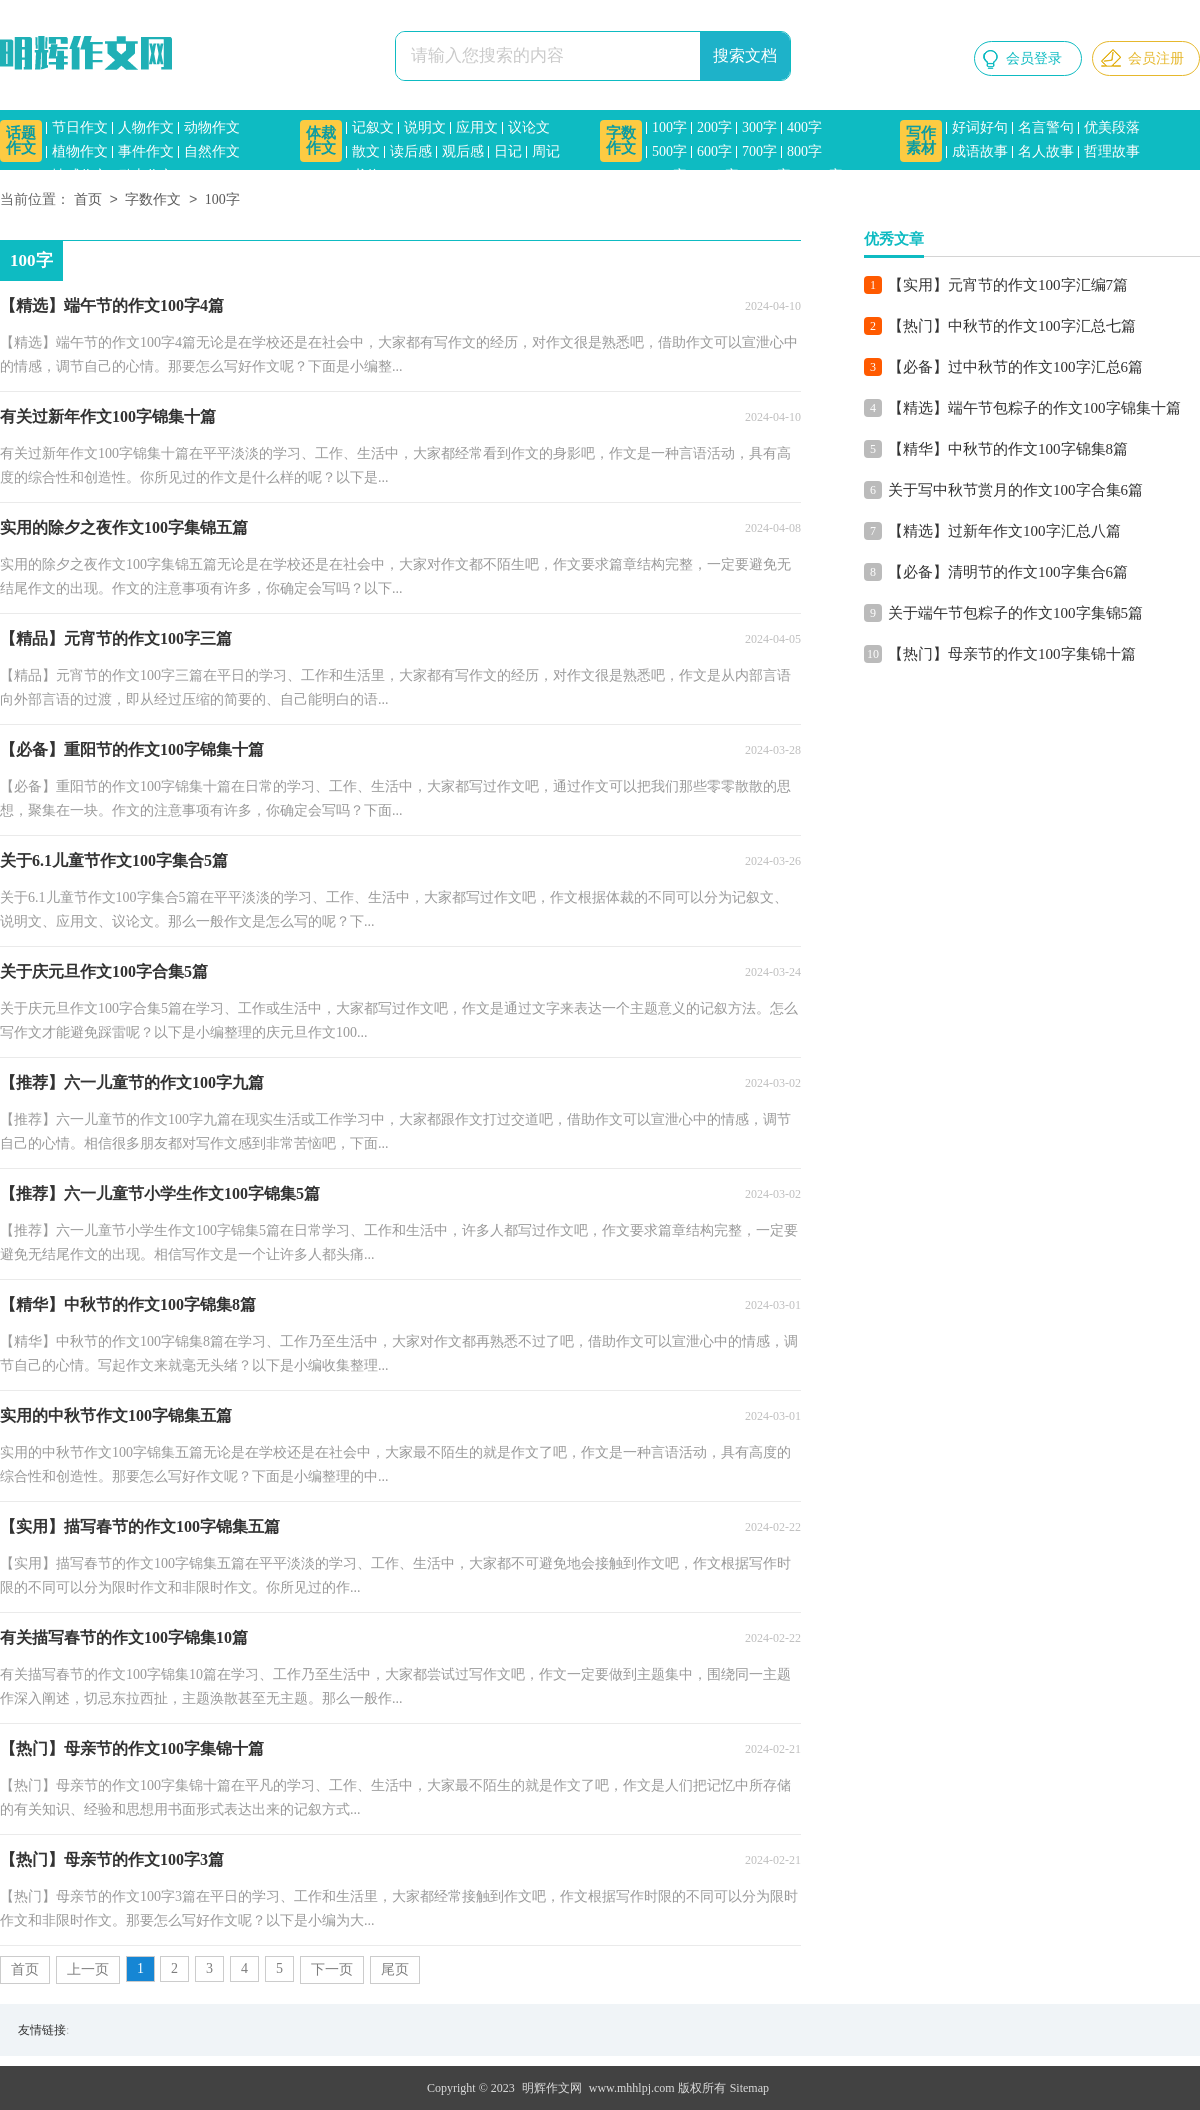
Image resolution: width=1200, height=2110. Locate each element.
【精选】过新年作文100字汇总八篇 (1004, 531)
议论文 (529, 127)
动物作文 (212, 127)
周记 (546, 151)
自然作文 (212, 151)
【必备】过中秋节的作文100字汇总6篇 (1015, 367)
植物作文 (80, 151)
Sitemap (749, 2088)
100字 (669, 127)
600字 (714, 151)
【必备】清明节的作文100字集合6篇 (1008, 572)
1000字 (718, 175)
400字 (804, 127)
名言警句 (1046, 127)
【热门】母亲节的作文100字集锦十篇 (1012, 654)
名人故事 (1046, 151)
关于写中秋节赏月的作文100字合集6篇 (1015, 490)
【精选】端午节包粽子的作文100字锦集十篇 (1034, 408)
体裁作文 (321, 140)
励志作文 (146, 175)
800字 (804, 151)
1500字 (822, 175)
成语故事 (980, 151)
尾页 (395, 1969)
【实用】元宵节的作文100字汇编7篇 (1008, 285)
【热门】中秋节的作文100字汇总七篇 (1012, 326)
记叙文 (373, 127)
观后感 (463, 151)
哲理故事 (1112, 151)
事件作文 (146, 151)
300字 (759, 127)
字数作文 (621, 140)
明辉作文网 (552, 2088)
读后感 (411, 151)
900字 (669, 175)
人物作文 (146, 127)
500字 (669, 151)
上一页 (88, 1969)
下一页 (332, 1969)
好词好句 (980, 127)
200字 (714, 127)
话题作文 (21, 140)
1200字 (770, 175)
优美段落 (1112, 127)
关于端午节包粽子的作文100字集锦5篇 (1015, 613)
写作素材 (921, 140)
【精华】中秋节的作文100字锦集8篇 (1008, 449)
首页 (88, 200)
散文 (366, 151)
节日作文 (80, 127)
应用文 (477, 127)
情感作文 (80, 175)
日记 (508, 151)
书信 (366, 175)
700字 (759, 151)
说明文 (425, 127)
